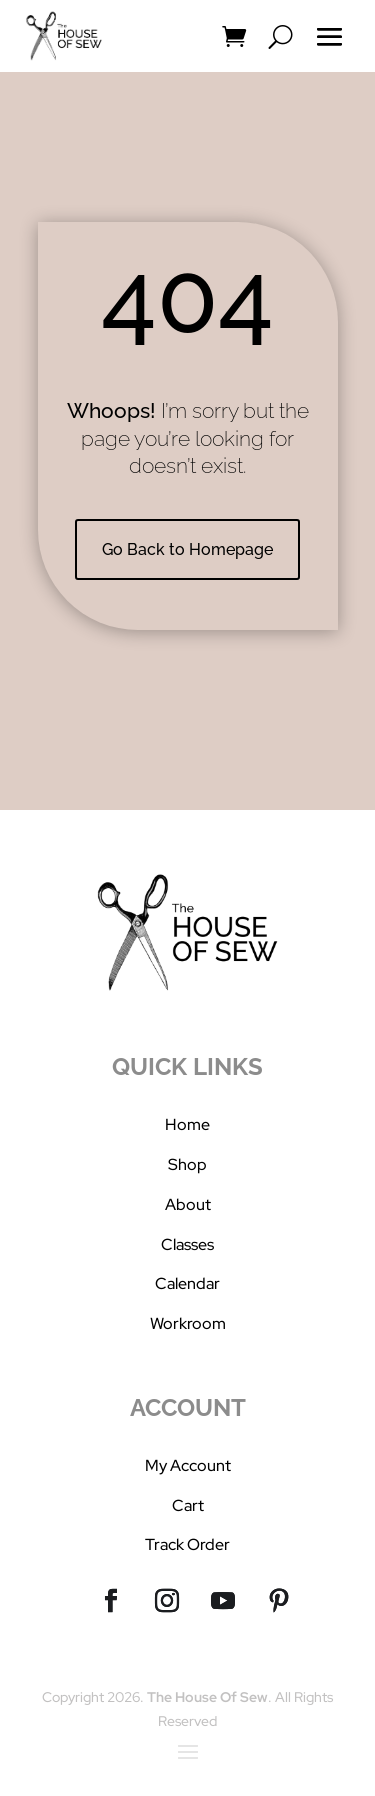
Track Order (187, 1544)
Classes (187, 1244)
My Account (188, 1465)
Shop (187, 1164)
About (188, 1204)
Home (187, 1124)
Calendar (187, 1283)
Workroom (188, 1323)
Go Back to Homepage (187, 549)
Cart (188, 1505)
